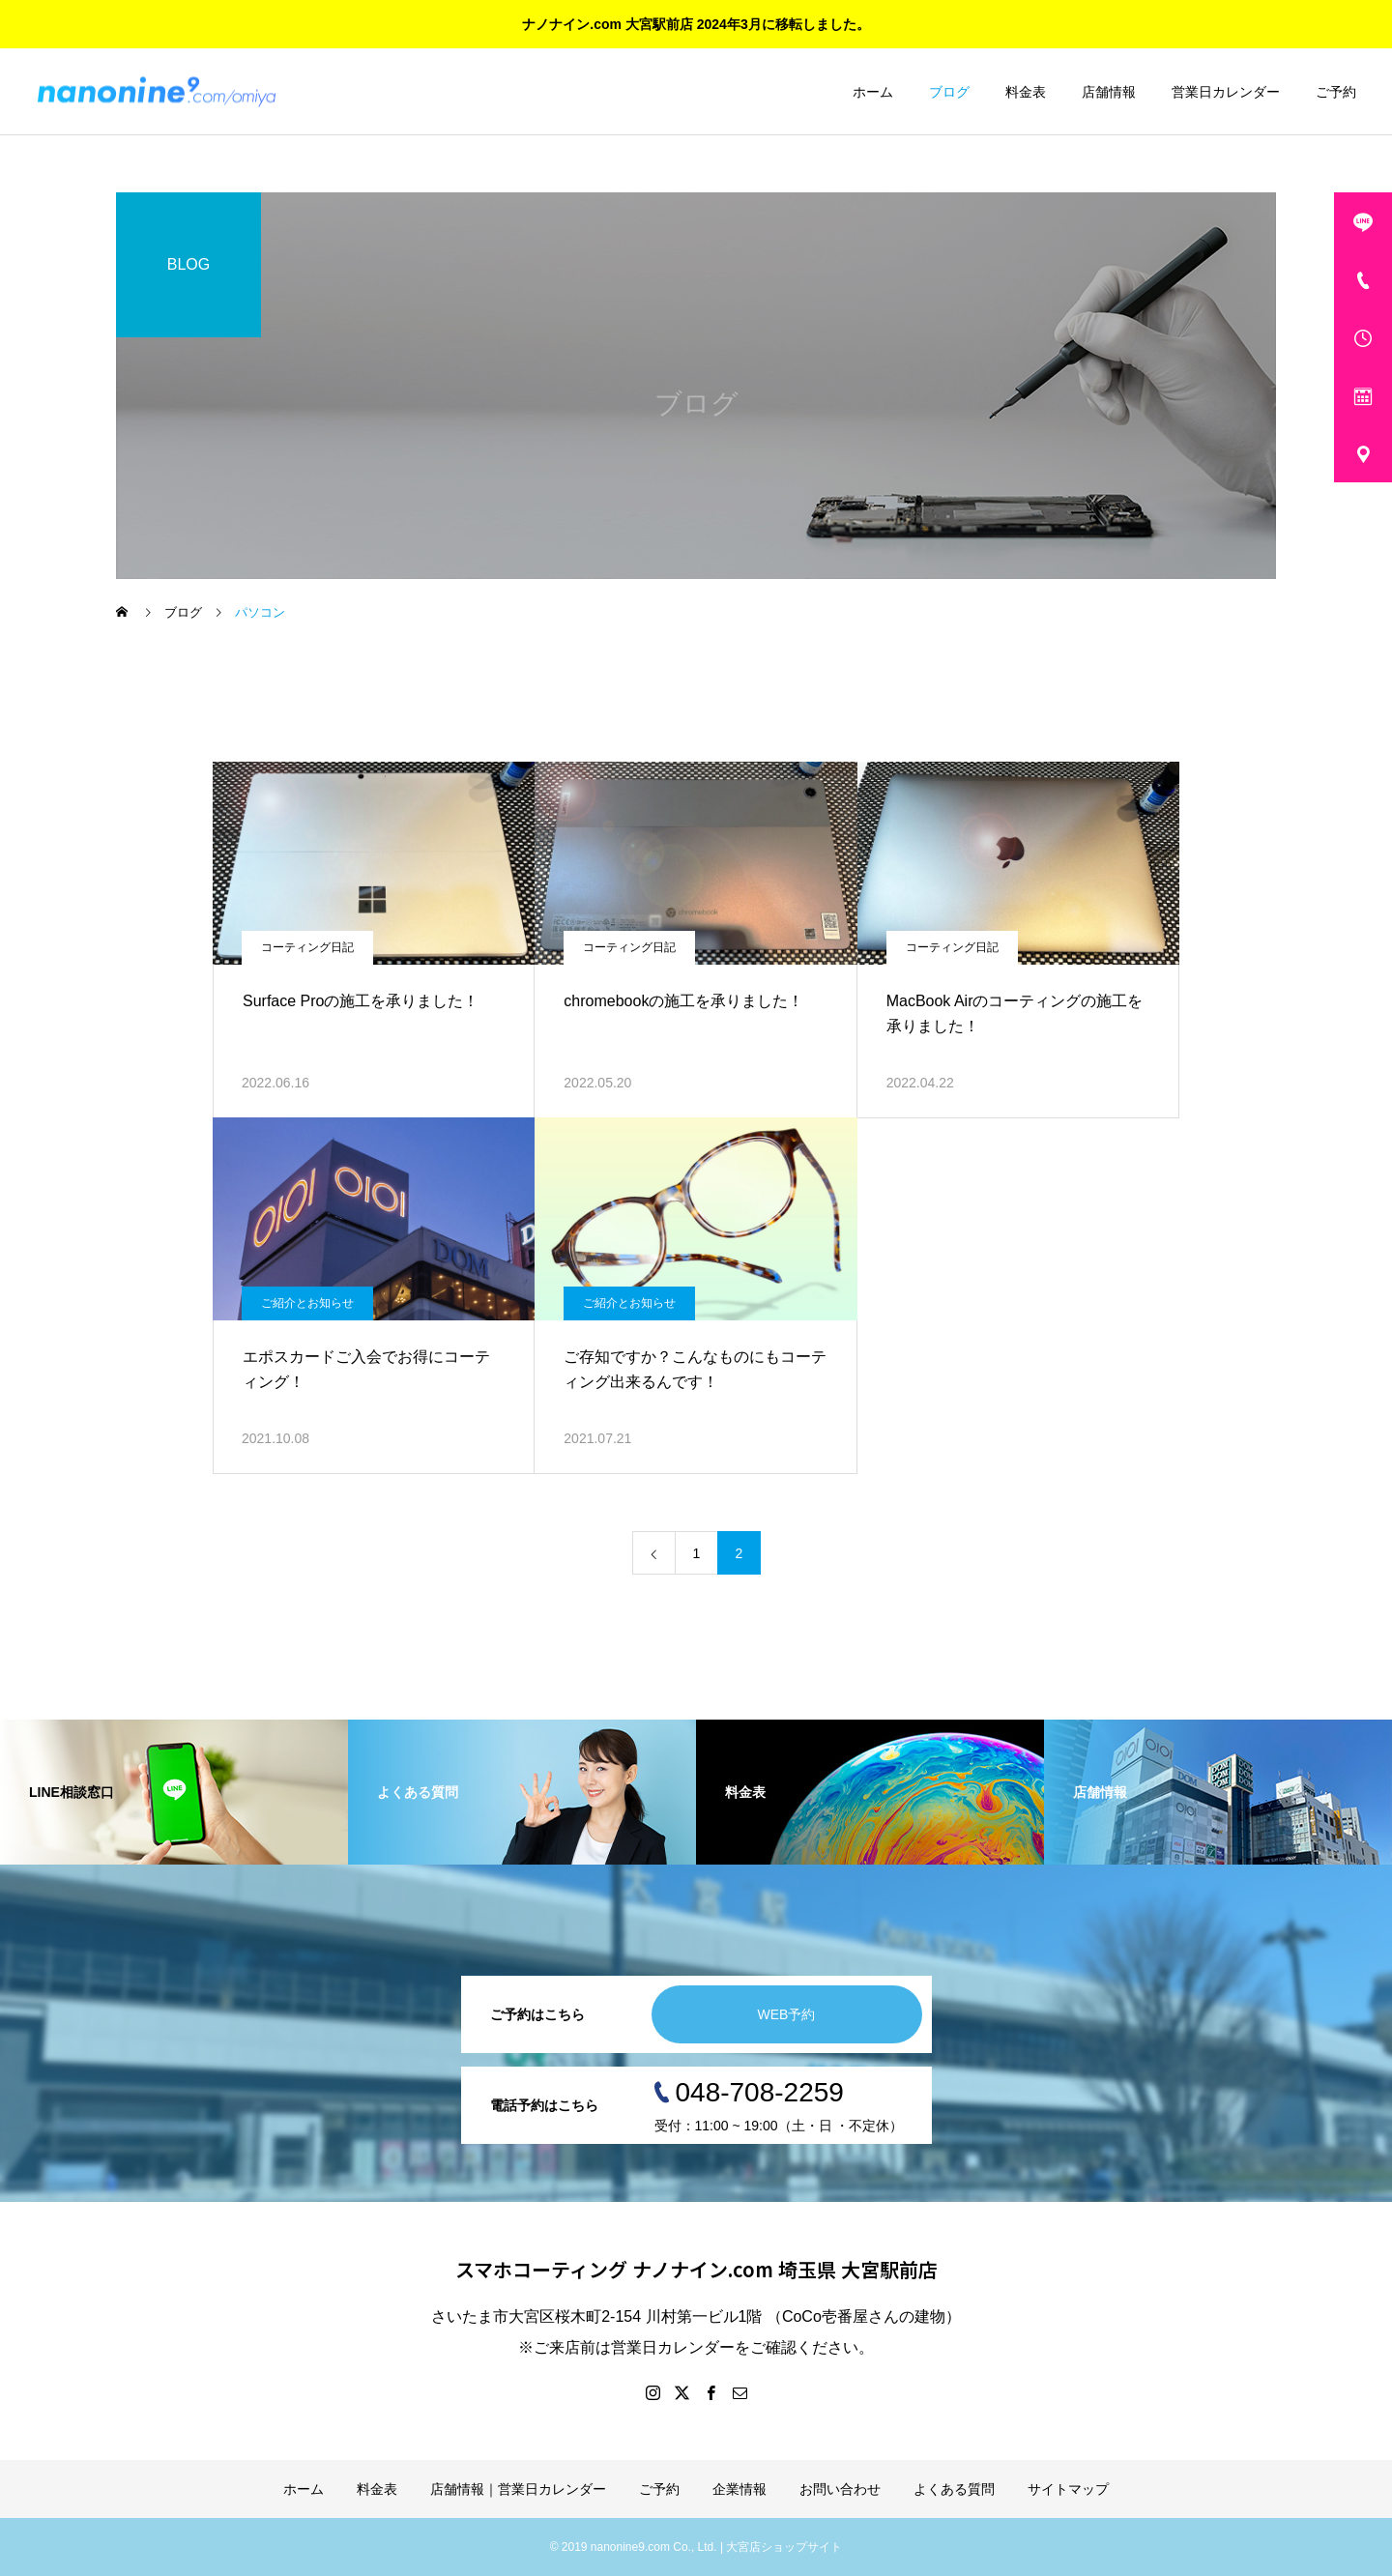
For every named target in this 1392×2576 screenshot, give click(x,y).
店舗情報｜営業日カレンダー (518, 2489)
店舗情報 (1109, 92)
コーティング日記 (307, 947)
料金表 (1025, 92)
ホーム (873, 92)
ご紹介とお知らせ (307, 1303)
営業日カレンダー (1226, 92)
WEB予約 (787, 2014)
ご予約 (1336, 92)
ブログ (949, 92)
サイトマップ (1068, 2489)
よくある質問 (954, 2489)
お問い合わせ (840, 2489)
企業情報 (739, 2489)
